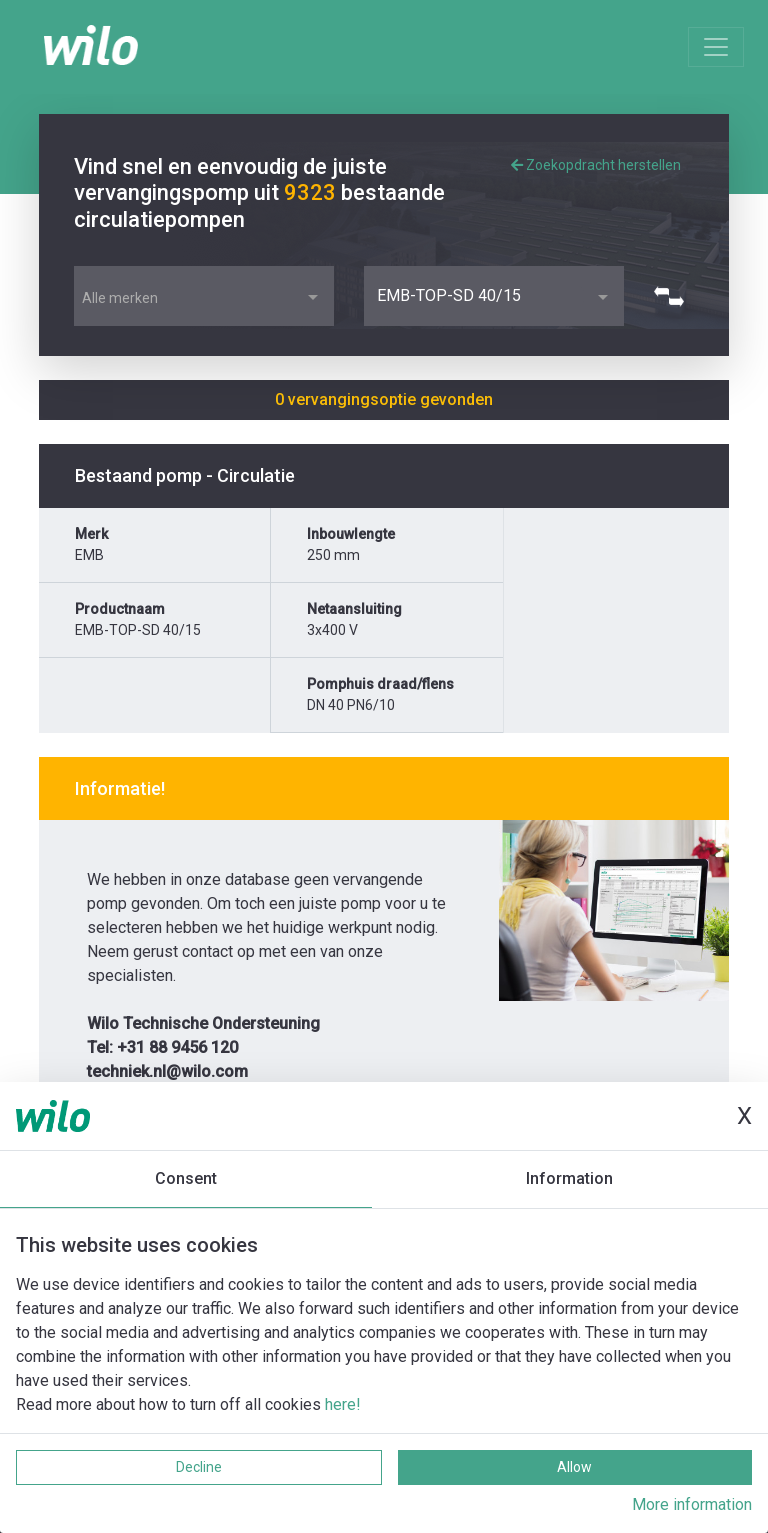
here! (343, 1404)
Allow (574, 1467)
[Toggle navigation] (716, 47)
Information (569, 1178)
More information (692, 1504)
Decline (199, 1467)
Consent (186, 1178)
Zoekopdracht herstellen (596, 165)
